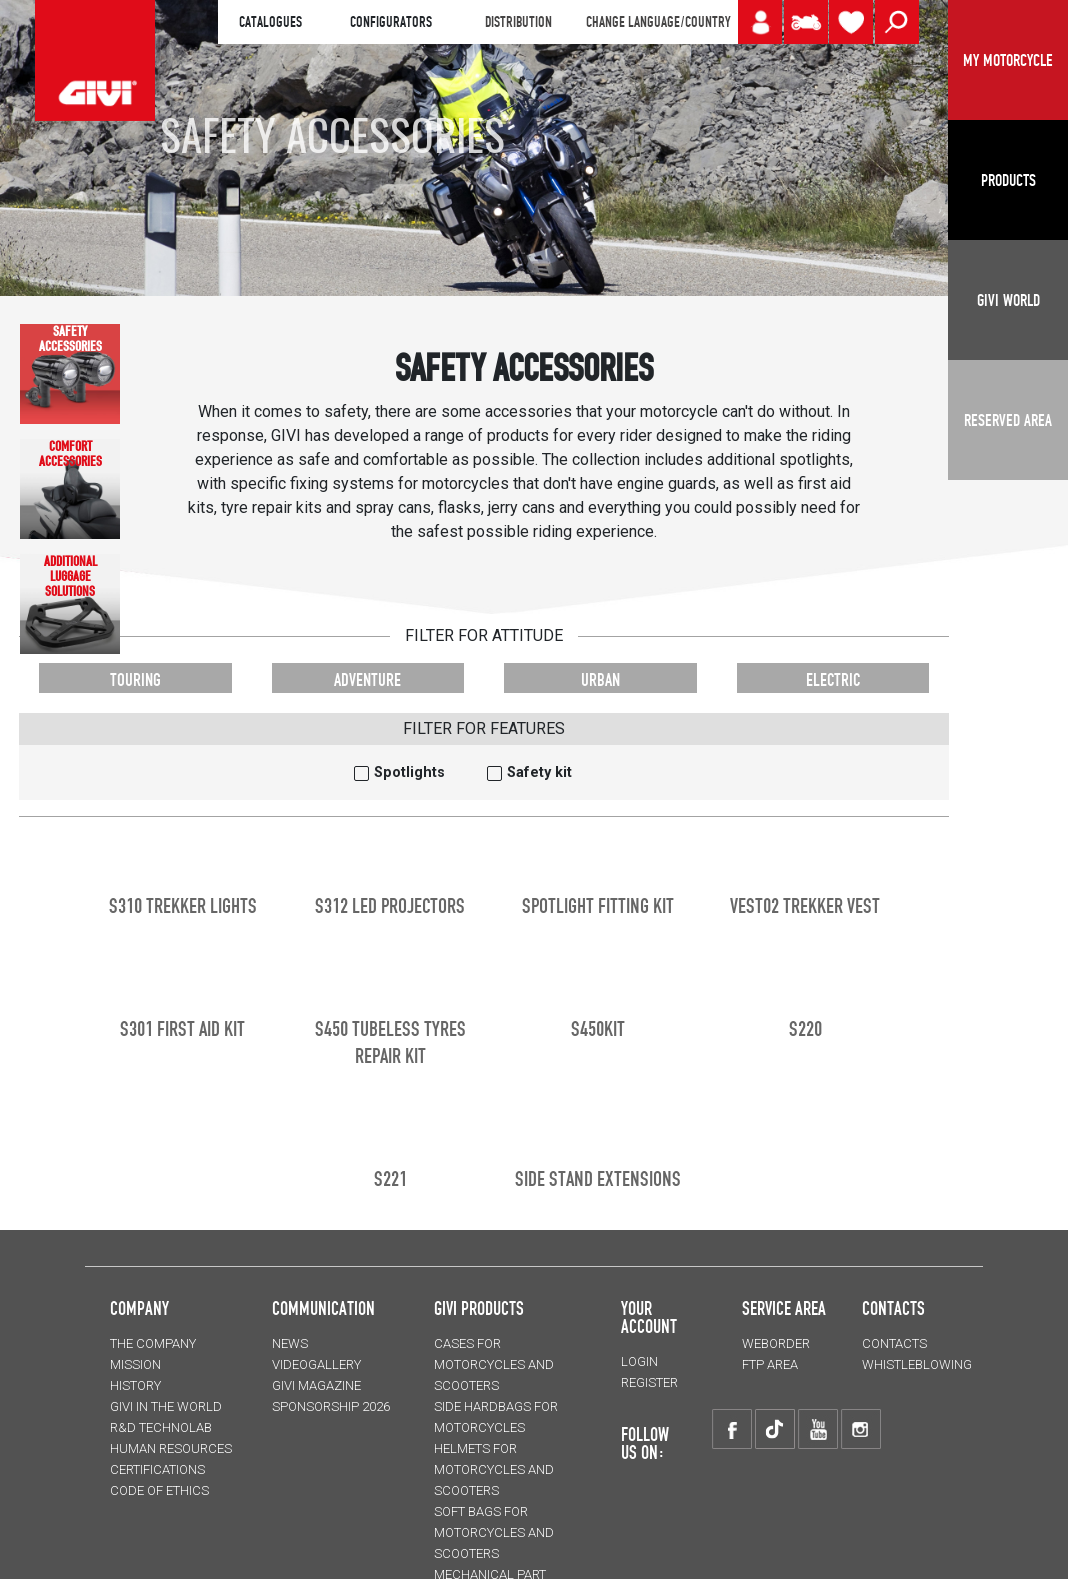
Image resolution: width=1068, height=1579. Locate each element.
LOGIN (639, 1361)
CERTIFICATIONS (157, 1469)
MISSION (135, 1364)
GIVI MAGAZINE (316, 1385)
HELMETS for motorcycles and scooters (494, 1469)
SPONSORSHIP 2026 (331, 1406)
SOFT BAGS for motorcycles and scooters (494, 1532)
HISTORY (135, 1385)
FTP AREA (770, 1364)
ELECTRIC (833, 679)
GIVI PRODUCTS (479, 1308)
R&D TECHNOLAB (161, 1427)
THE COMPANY (153, 1343)
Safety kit (539, 772)
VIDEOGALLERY (316, 1364)
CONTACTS (894, 1343)
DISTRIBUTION (518, 22)
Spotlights (409, 772)
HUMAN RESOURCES (171, 1448)
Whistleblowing (917, 1364)
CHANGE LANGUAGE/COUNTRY (658, 22)
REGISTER (649, 1382)
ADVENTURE (367, 679)
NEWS (290, 1343)
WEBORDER (776, 1343)
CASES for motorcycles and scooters (494, 1364)
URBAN (600, 679)
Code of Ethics (159, 1490)
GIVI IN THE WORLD (166, 1406)
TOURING (135, 679)
